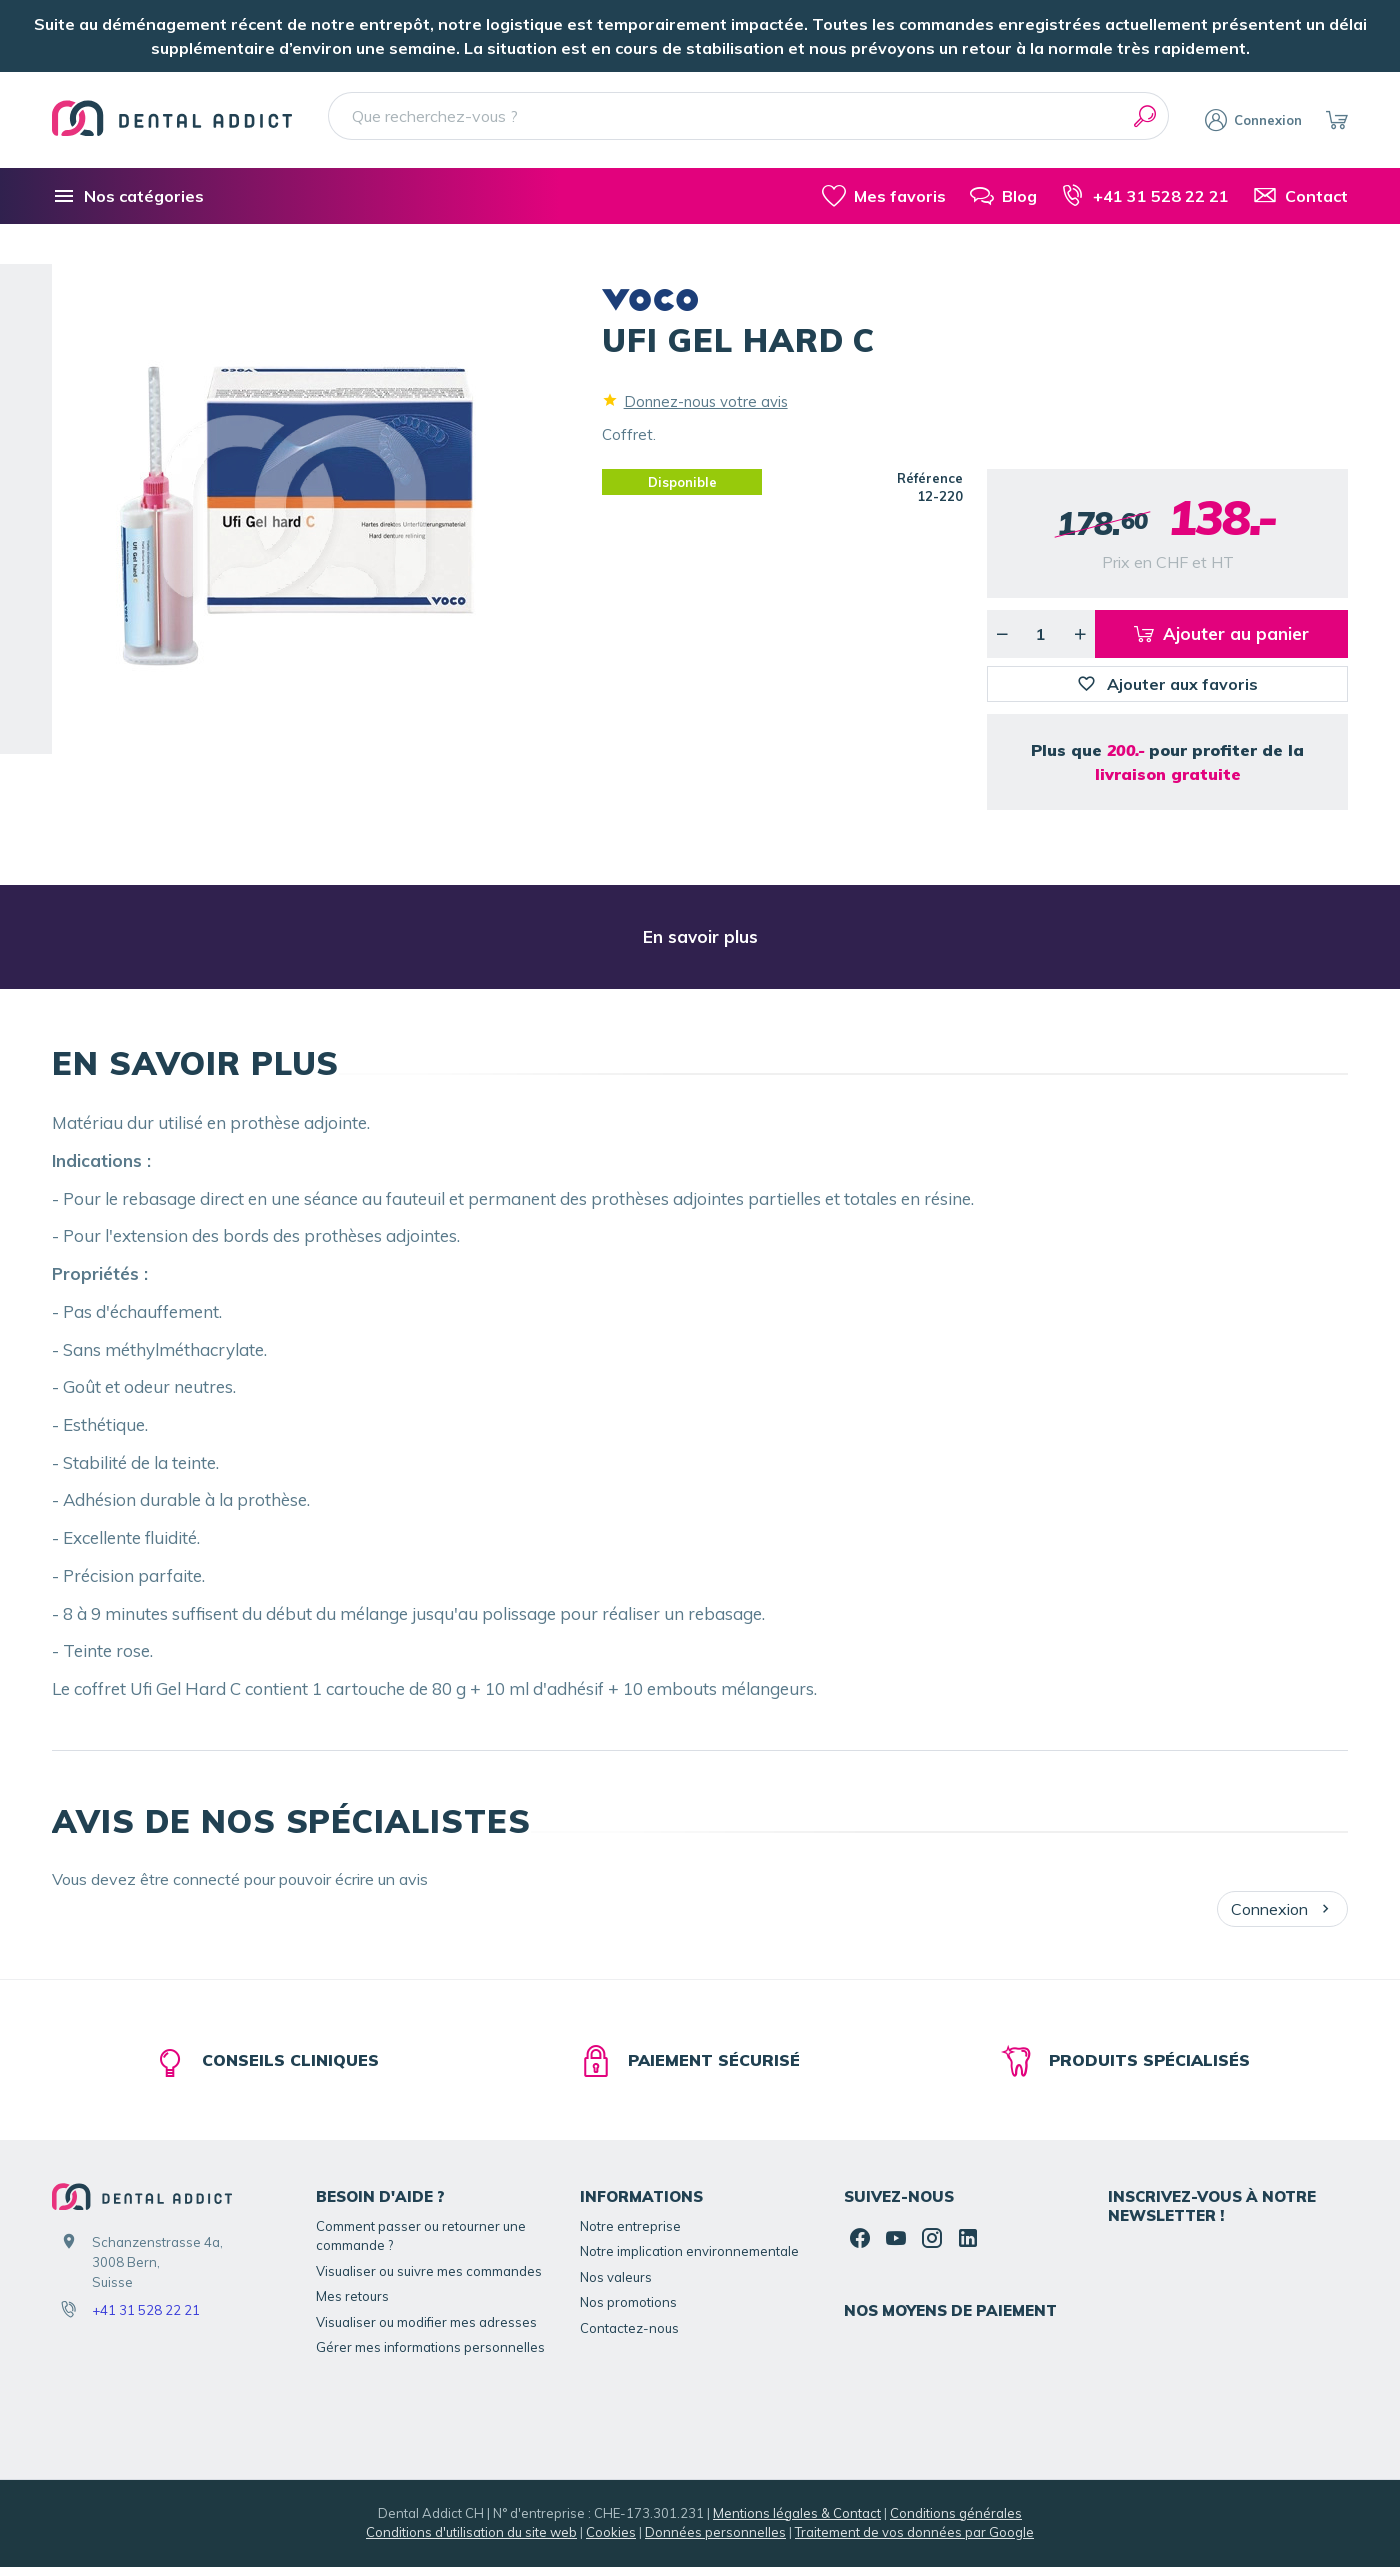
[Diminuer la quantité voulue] (1002, 634)
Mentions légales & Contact (797, 2513)
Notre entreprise (630, 2226)
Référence (930, 478)
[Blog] (1003, 196)
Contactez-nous (629, 2328)
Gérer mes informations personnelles (430, 2347)
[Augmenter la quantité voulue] (1080, 634)
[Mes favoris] (884, 196)
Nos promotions (628, 2302)
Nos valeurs (616, 2277)
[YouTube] (896, 2238)
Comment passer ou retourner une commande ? (421, 2236)
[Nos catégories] (128, 196)
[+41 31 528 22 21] (1145, 196)
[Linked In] (968, 2238)
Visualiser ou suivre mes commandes (429, 2271)
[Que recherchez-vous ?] (748, 116)
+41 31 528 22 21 (146, 2310)
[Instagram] (932, 2238)
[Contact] (1300, 196)
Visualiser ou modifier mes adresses (426, 2322)
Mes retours (352, 2296)
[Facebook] (860, 2238)
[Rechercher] (1145, 116)
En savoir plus (700, 936)
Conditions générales (956, 2513)
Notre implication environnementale (689, 2251)
